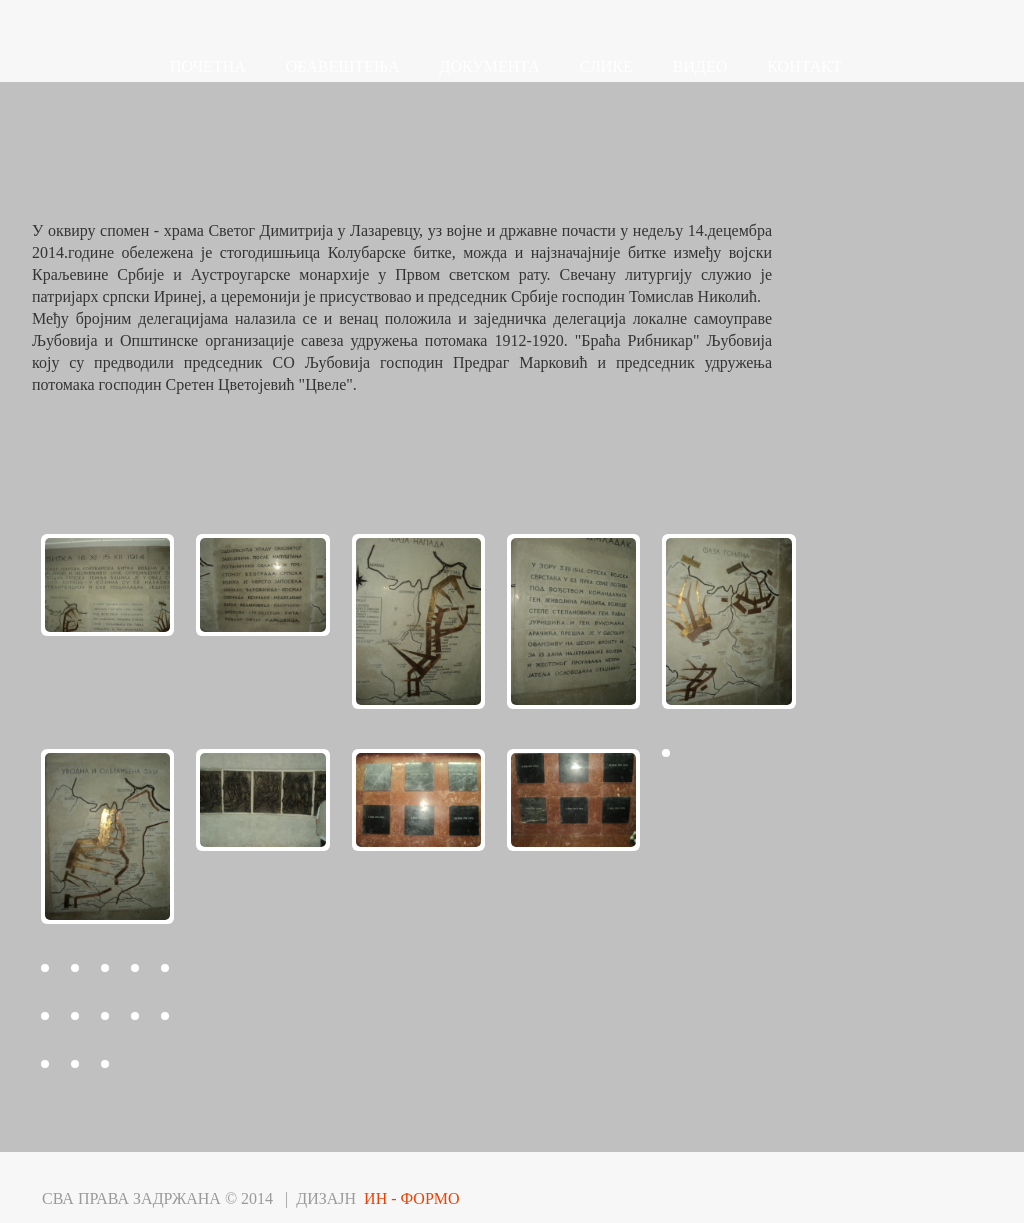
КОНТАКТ (804, 66)
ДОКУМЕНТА (490, 66)
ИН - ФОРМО (412, 1198)
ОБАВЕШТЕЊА (343, 66)
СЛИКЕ (606, 66)
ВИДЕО (700, 66)
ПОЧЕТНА (208, 66)
